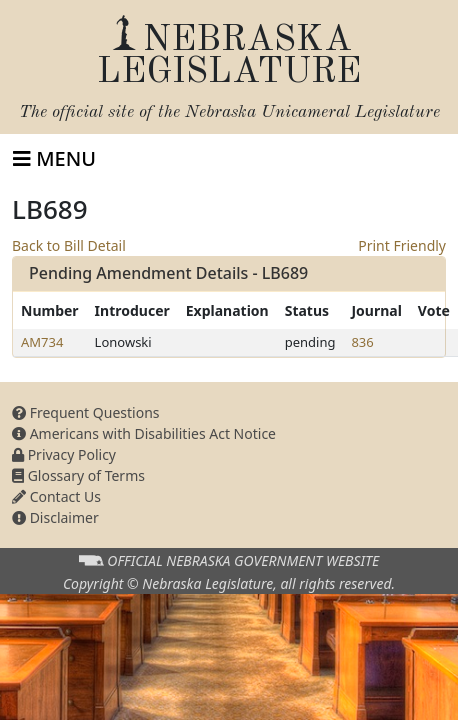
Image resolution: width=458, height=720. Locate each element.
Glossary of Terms (78, 475)
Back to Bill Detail (69, 245)
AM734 (42, 342)
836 (362, 342)
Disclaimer (55, 517)
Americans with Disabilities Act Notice (144, 433)
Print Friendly (402, 245)
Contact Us (56, 496)
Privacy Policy (64, 454)
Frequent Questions (86, 412)
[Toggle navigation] (54, 159)
